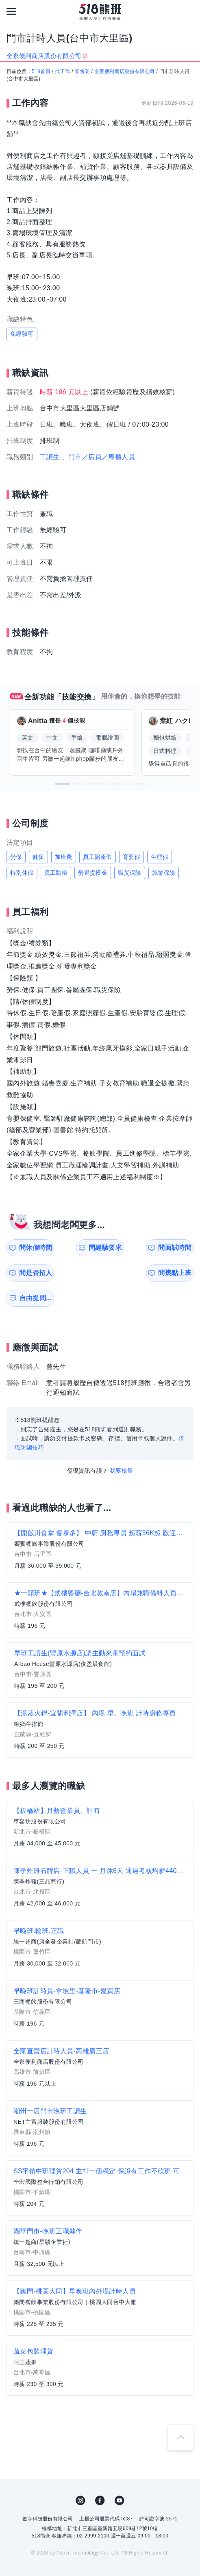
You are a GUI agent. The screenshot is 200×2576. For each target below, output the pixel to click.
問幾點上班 (33, 1272)
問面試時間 (129, 1247)
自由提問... (81, 1272)
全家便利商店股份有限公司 (124, 71)
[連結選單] (11, 11)
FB (100, 2475)
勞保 (16, 857)
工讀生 (50, 456)
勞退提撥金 (92, 872)
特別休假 (22, 872)
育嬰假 (131, 857)
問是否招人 (177, 1247)
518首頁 (41, 71)
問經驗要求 (81, 1247)
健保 (38, 857)
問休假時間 (33, 1247)
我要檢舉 (121, 1445)
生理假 (159, 857)
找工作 (62, 71)
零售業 (82, 71)
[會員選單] (188, 11)
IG (80, 2475)
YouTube (119, 2475)
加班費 (63, 857)
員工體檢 (56, 872)
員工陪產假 (97, 857)
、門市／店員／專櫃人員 (98, 456)
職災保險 (129, 872)
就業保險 (164, 872)
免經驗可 (22, 333)
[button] (62, 784)
